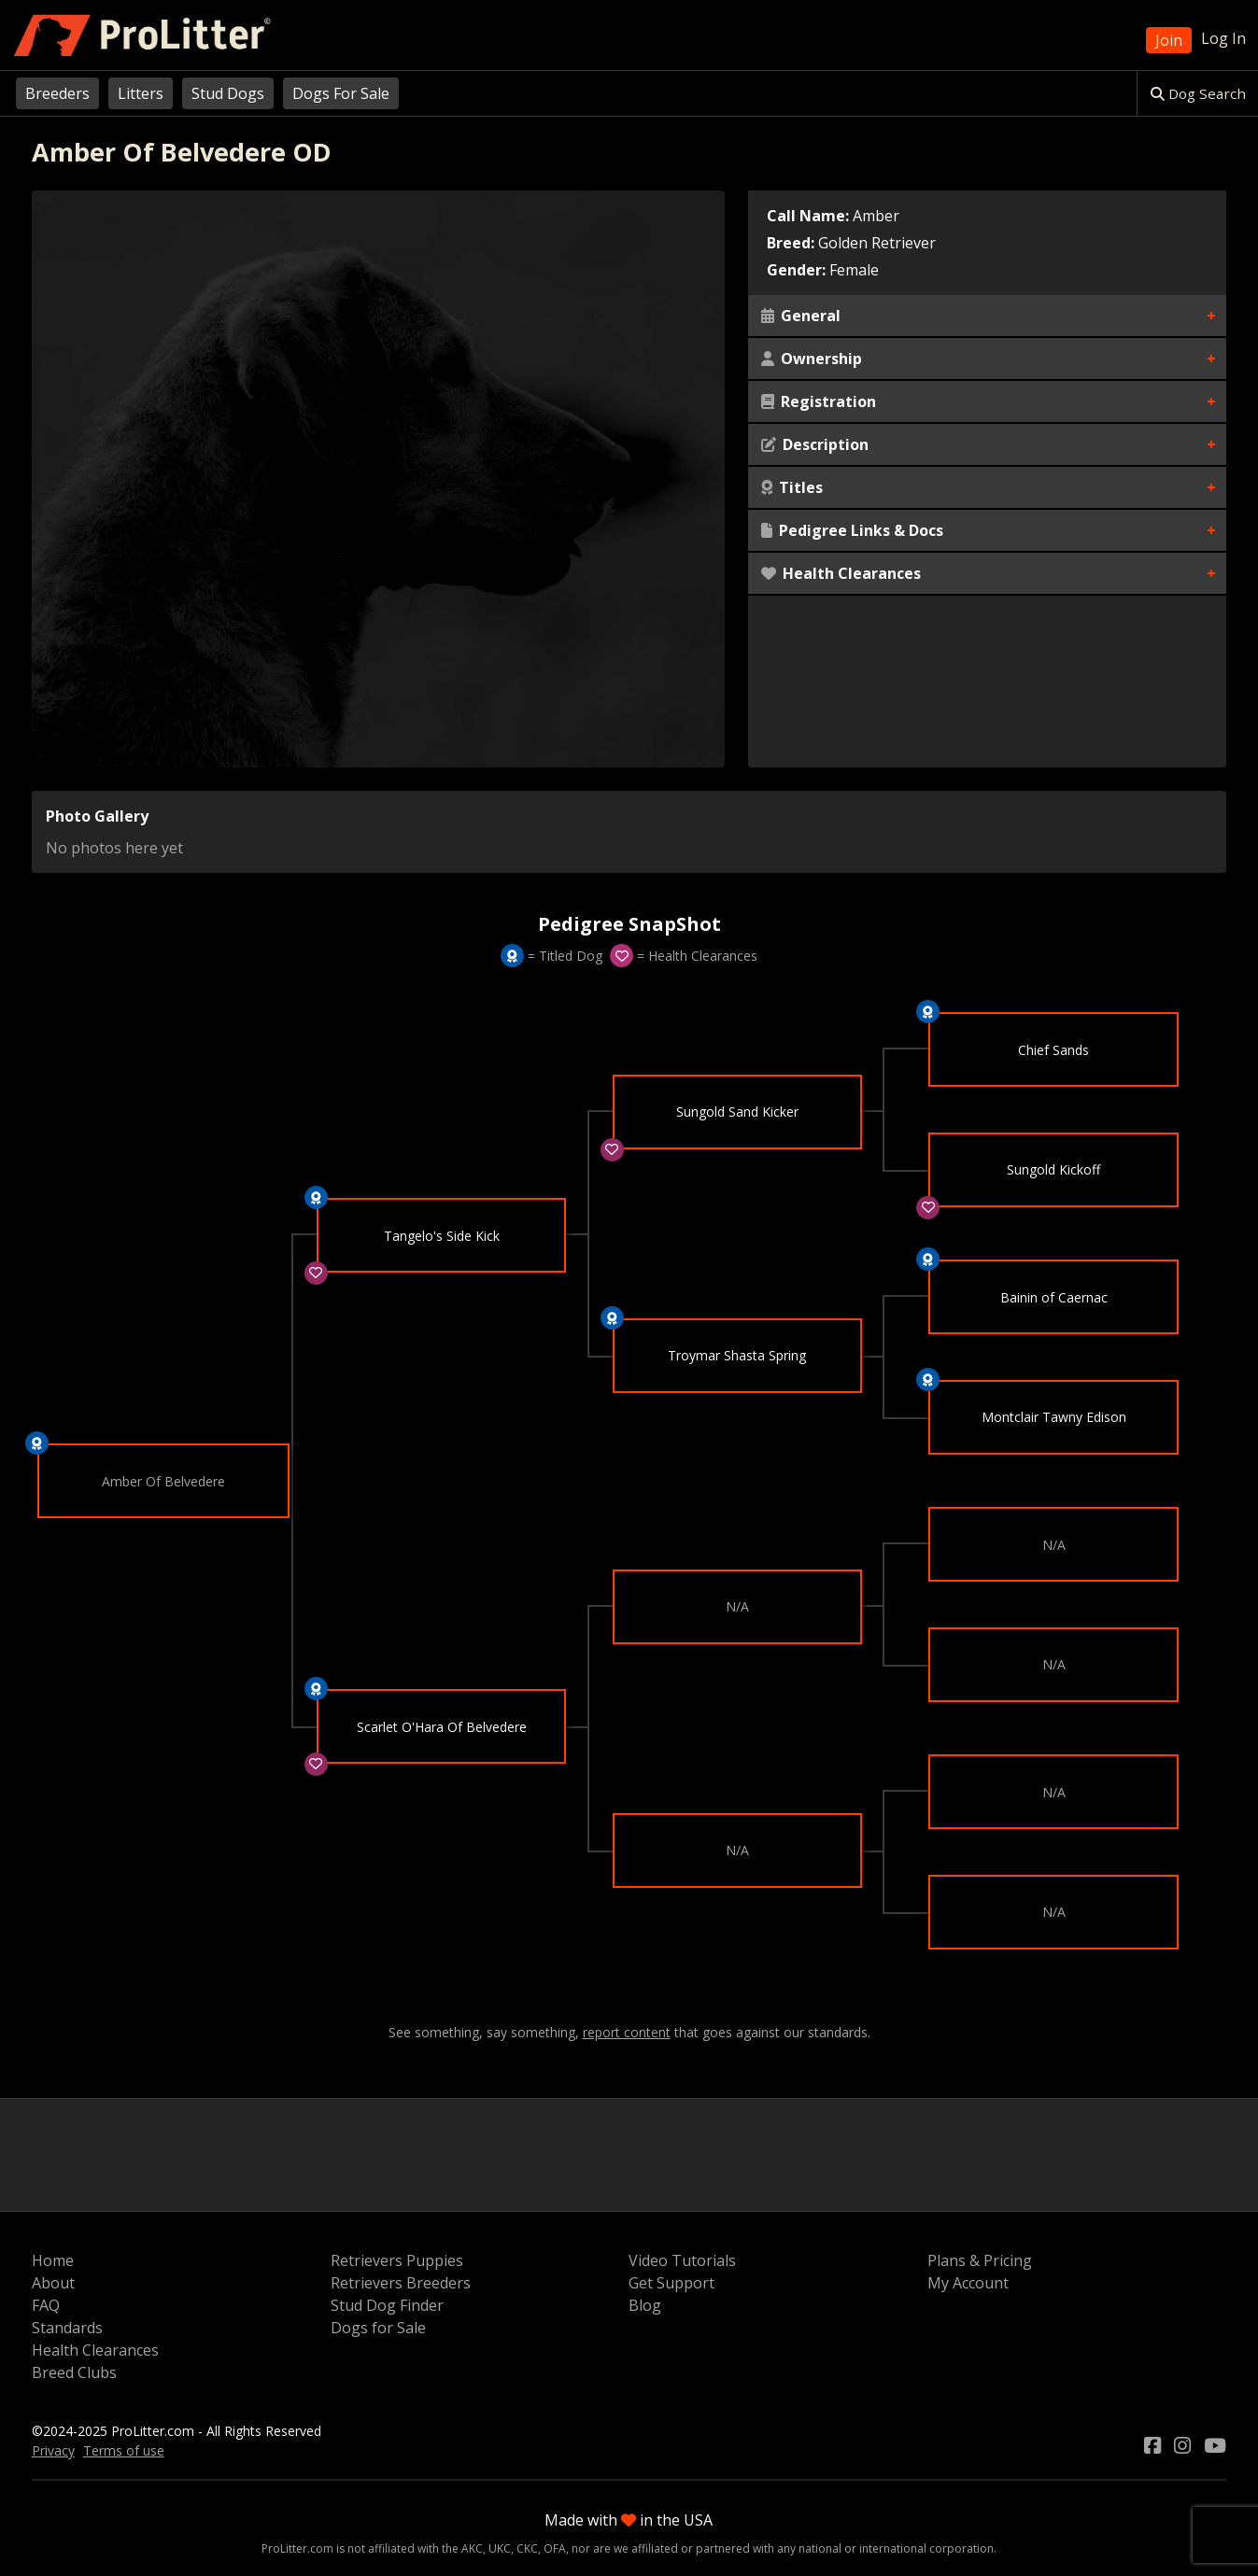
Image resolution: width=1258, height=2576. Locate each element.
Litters (140, 93)
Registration (818, 401)
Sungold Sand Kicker (737, 1112)
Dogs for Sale (378, 2327)
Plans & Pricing (979, 2260)
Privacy (53, 2450)
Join (1168, 40)
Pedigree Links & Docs (852, 530)
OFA (555, 2548)
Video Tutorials (682, 2260)
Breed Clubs (74, 2372)
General (801, 315)
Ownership (811, 358)
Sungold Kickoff (1053, 1170)
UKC (499, 2548)
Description (815, 444)
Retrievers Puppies (397, 2260)
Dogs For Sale (340, 93)
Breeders (57, 93)
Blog (645, 2305)
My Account (968, 2283)
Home (53, 2260)
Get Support (671, 2283)
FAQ (46, 2305)
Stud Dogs (227, 93)
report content (627, 2032)
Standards (67, 2327)
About (53, 2283)
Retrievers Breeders (401, 2283)
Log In (1223, 38)
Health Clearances (841, 573)
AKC (472, 2548)
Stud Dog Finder (387, 2305)
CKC (527, 2548)
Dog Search (1198, 93)
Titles (792, 487)
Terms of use (123, 2450)
